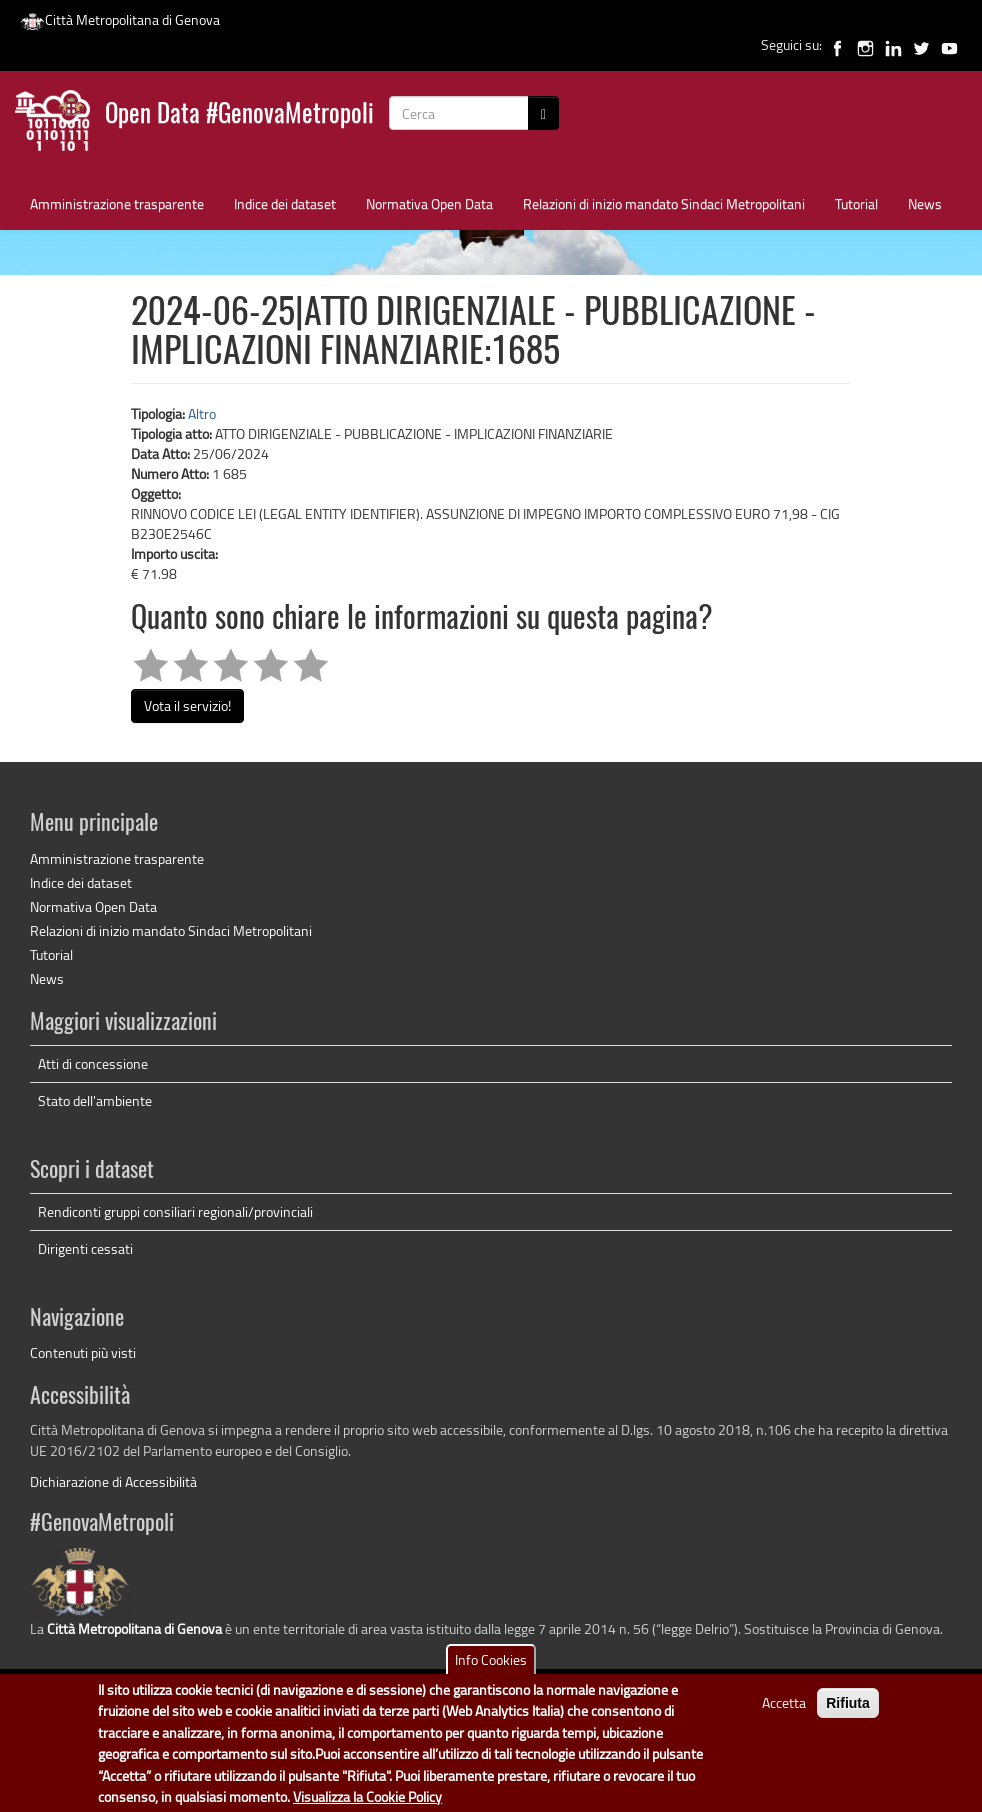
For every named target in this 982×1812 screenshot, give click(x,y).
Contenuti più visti (83, 1352)
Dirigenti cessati (85, 1248)
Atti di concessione (93, 1063)
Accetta (784, 1712)
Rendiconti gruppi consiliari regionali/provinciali (175, 1211)
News (925, 203)
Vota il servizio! (187, 705)
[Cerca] (543, 113)
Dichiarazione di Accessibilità (113, 1481)
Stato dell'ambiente (95, 1100)
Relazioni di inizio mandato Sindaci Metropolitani (664, 203)
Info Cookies (491, 1669)
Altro (202, 413)
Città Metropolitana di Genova (120, 19)
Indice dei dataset (285, 203)
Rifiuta (848, 1713)
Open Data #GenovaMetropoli (239, 115)
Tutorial (856, 203)
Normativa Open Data (429, 203)
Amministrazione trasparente (117, 203)
